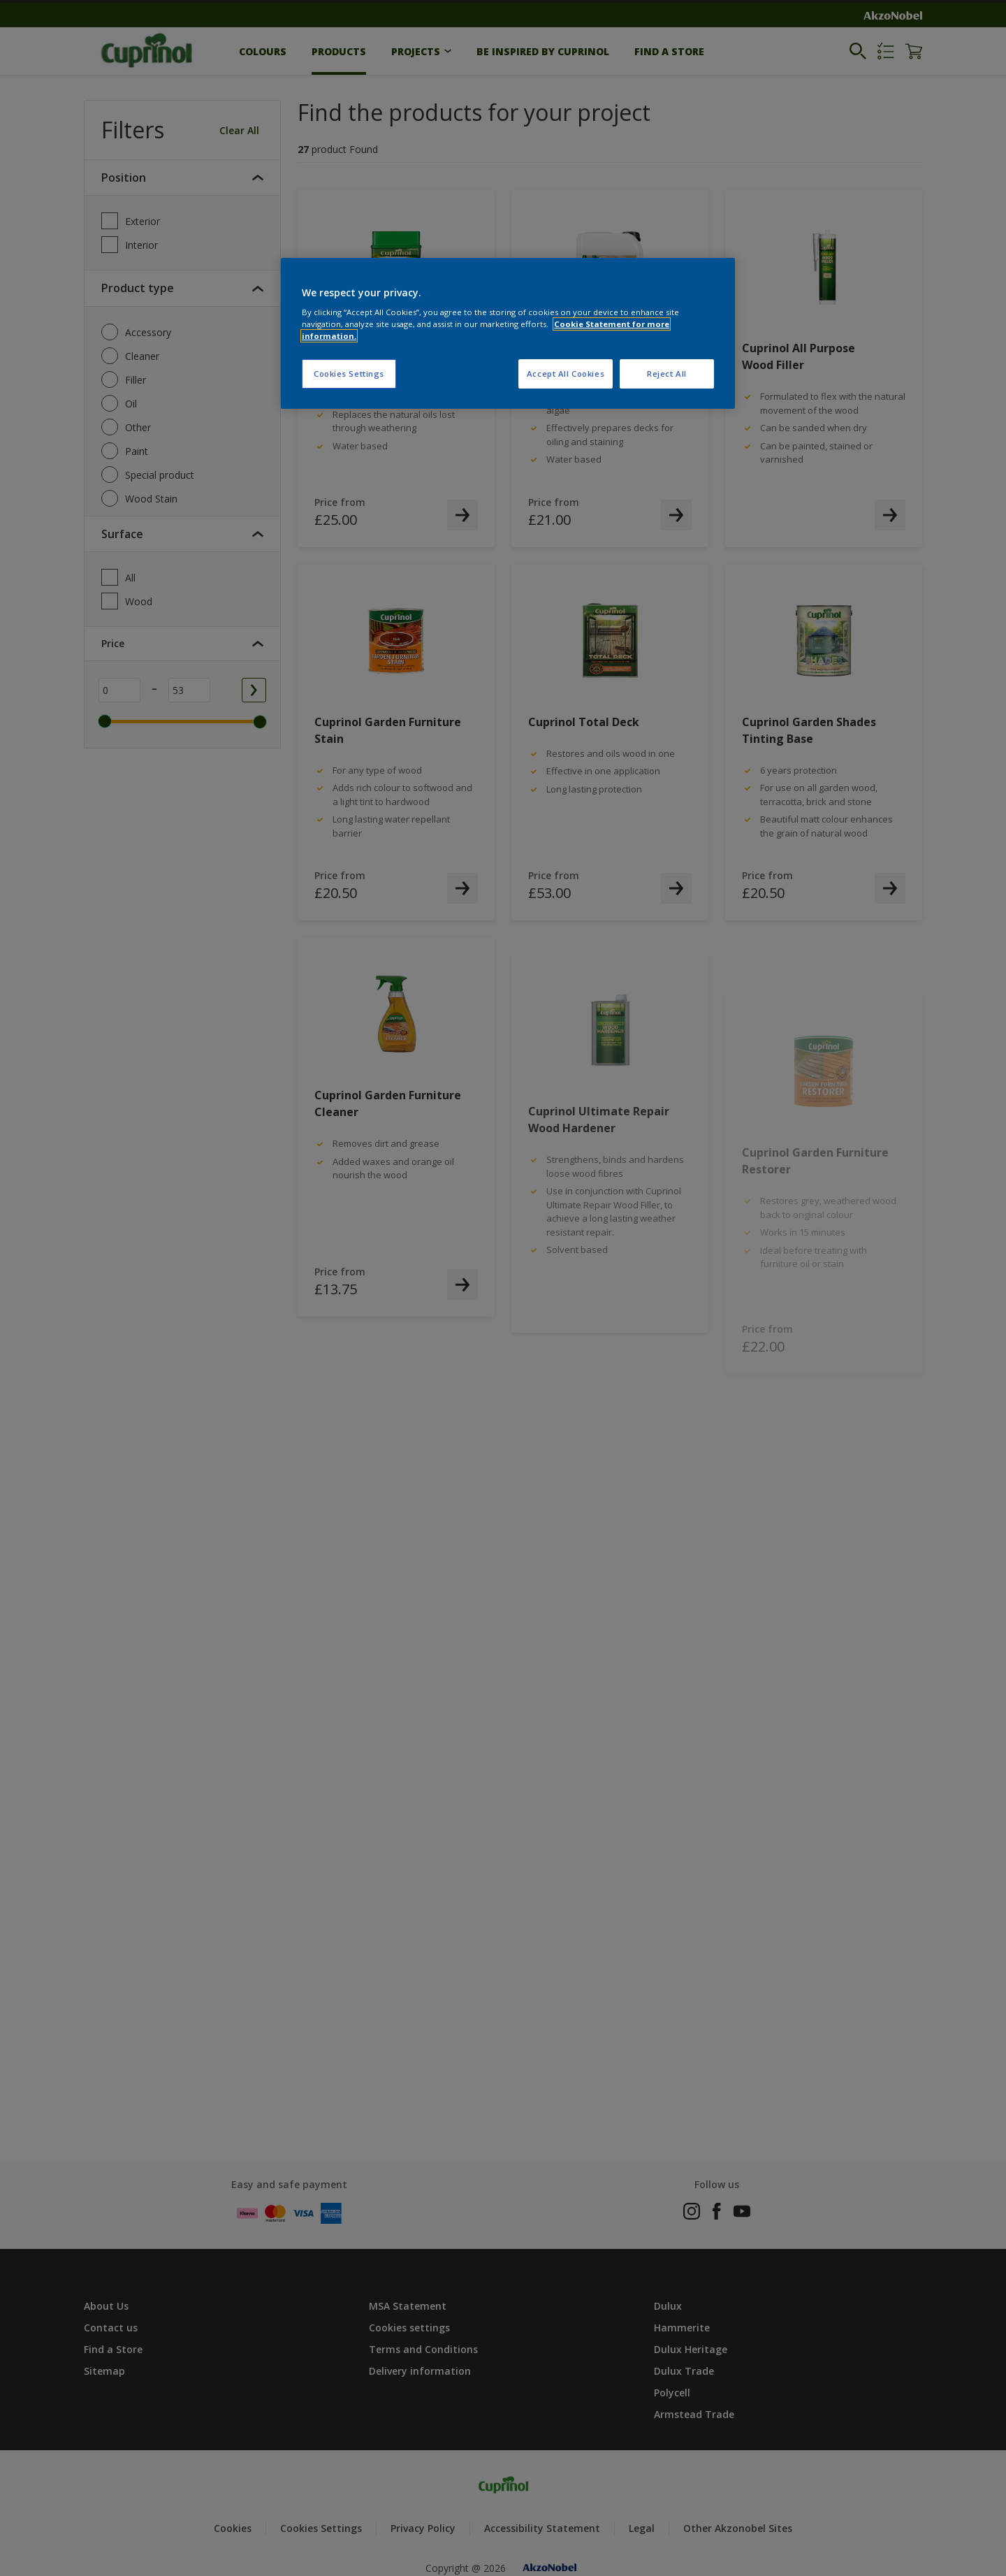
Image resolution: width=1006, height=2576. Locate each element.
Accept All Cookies (565, 373)
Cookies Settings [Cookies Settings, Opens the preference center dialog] (349, 373)
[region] (508, 334)
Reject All (667, 373)
